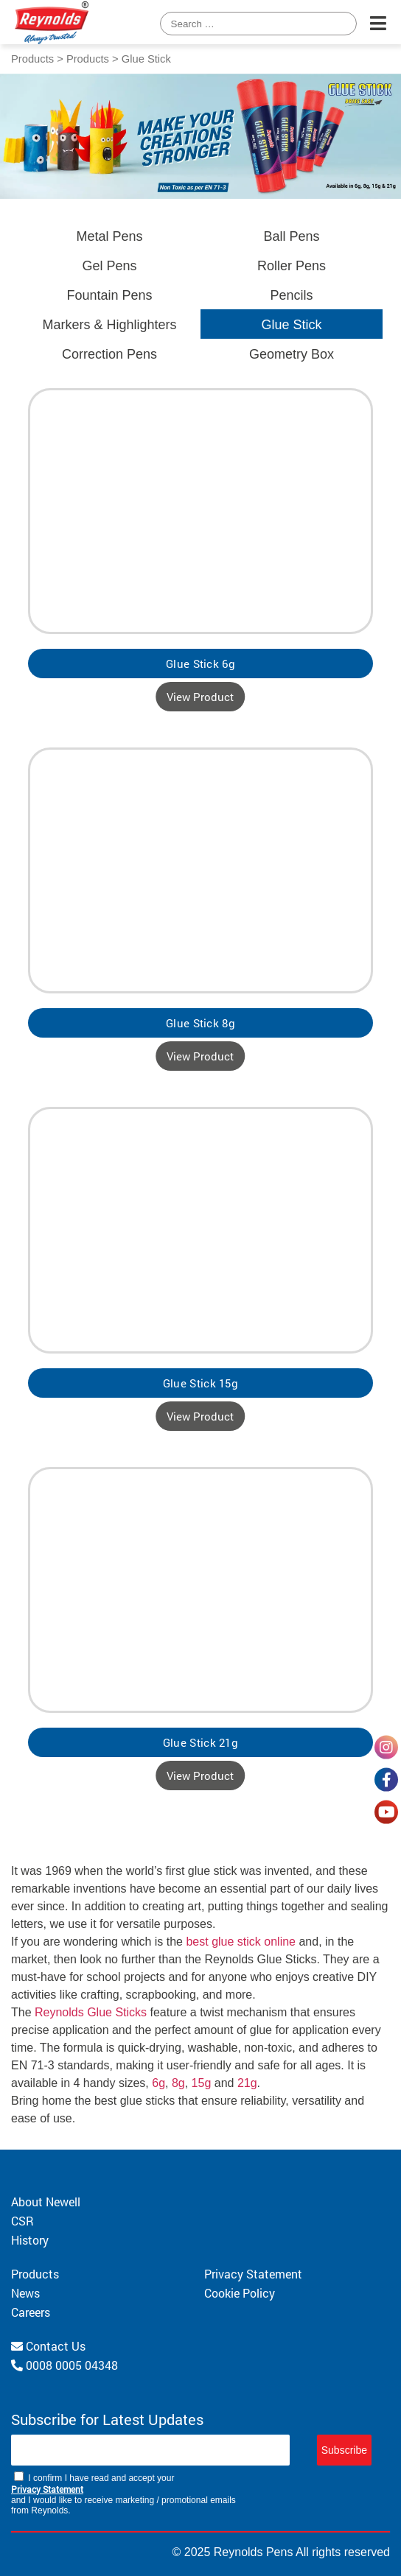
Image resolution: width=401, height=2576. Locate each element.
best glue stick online (241, 1941)
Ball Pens (291, 236)
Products (32, 59)
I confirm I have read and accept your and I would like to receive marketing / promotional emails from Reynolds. (123, 2493)
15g (202, 2083)
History (30, 2240)
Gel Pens (109, 265)
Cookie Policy (239, 2293)
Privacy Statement (253, 2273)
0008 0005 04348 (64, 2365)
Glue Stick (291, 324)
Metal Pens (109, 236)
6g (158, 2083)
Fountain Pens (109, 295)
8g (178, 2083)
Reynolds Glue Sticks (91, 2012)
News (25, 2293)
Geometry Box (291, 354)
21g (247, 2083)
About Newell (45, 2201)
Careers (30, 2312)
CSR (22, 2220)
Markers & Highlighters (109, 324)
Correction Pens (109, 354)
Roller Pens (291, 265)
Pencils (291, 295)
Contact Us (48, 2346)
